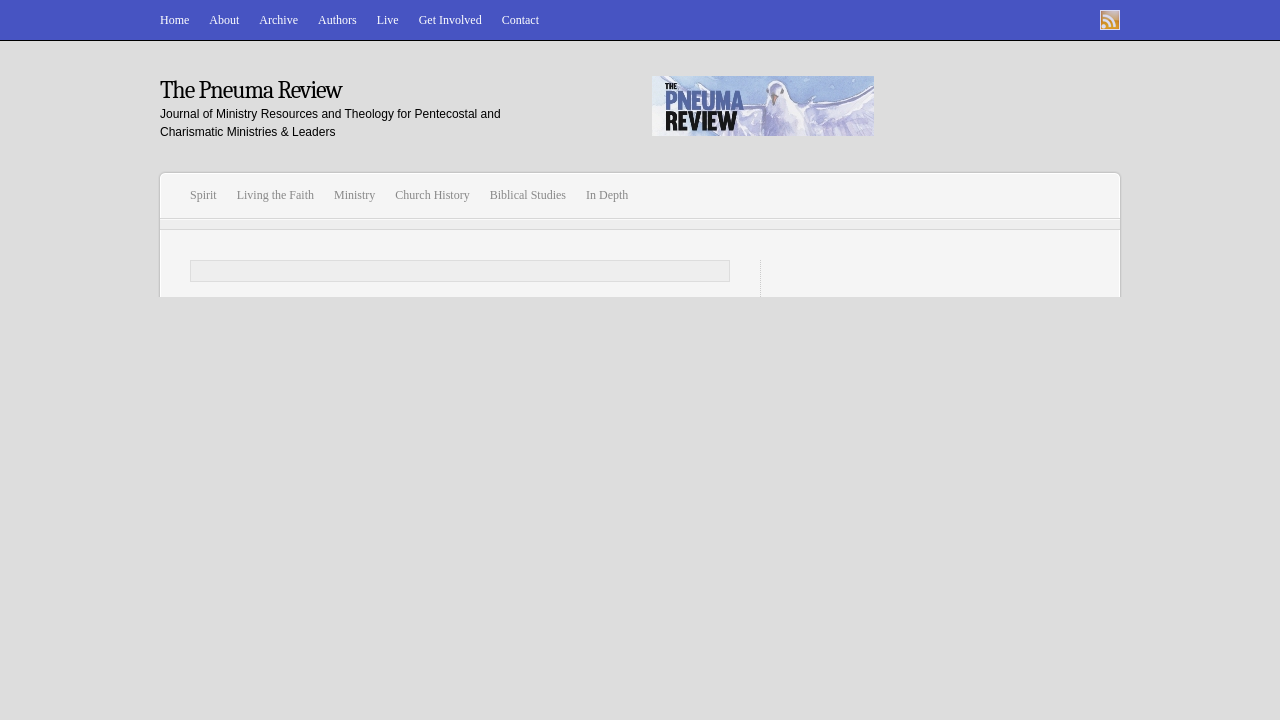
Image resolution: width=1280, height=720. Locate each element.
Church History (432, 195)
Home (174, 20)
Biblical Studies (528, 195)
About (224, 20)
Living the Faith (275, 195)
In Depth (607, 195)
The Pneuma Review (251, 90)
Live (388, 20)
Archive (278, 20)
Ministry (354, 195)
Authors (337, 20)
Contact (520, 20)
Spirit (203, 195)
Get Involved (450, 20)
